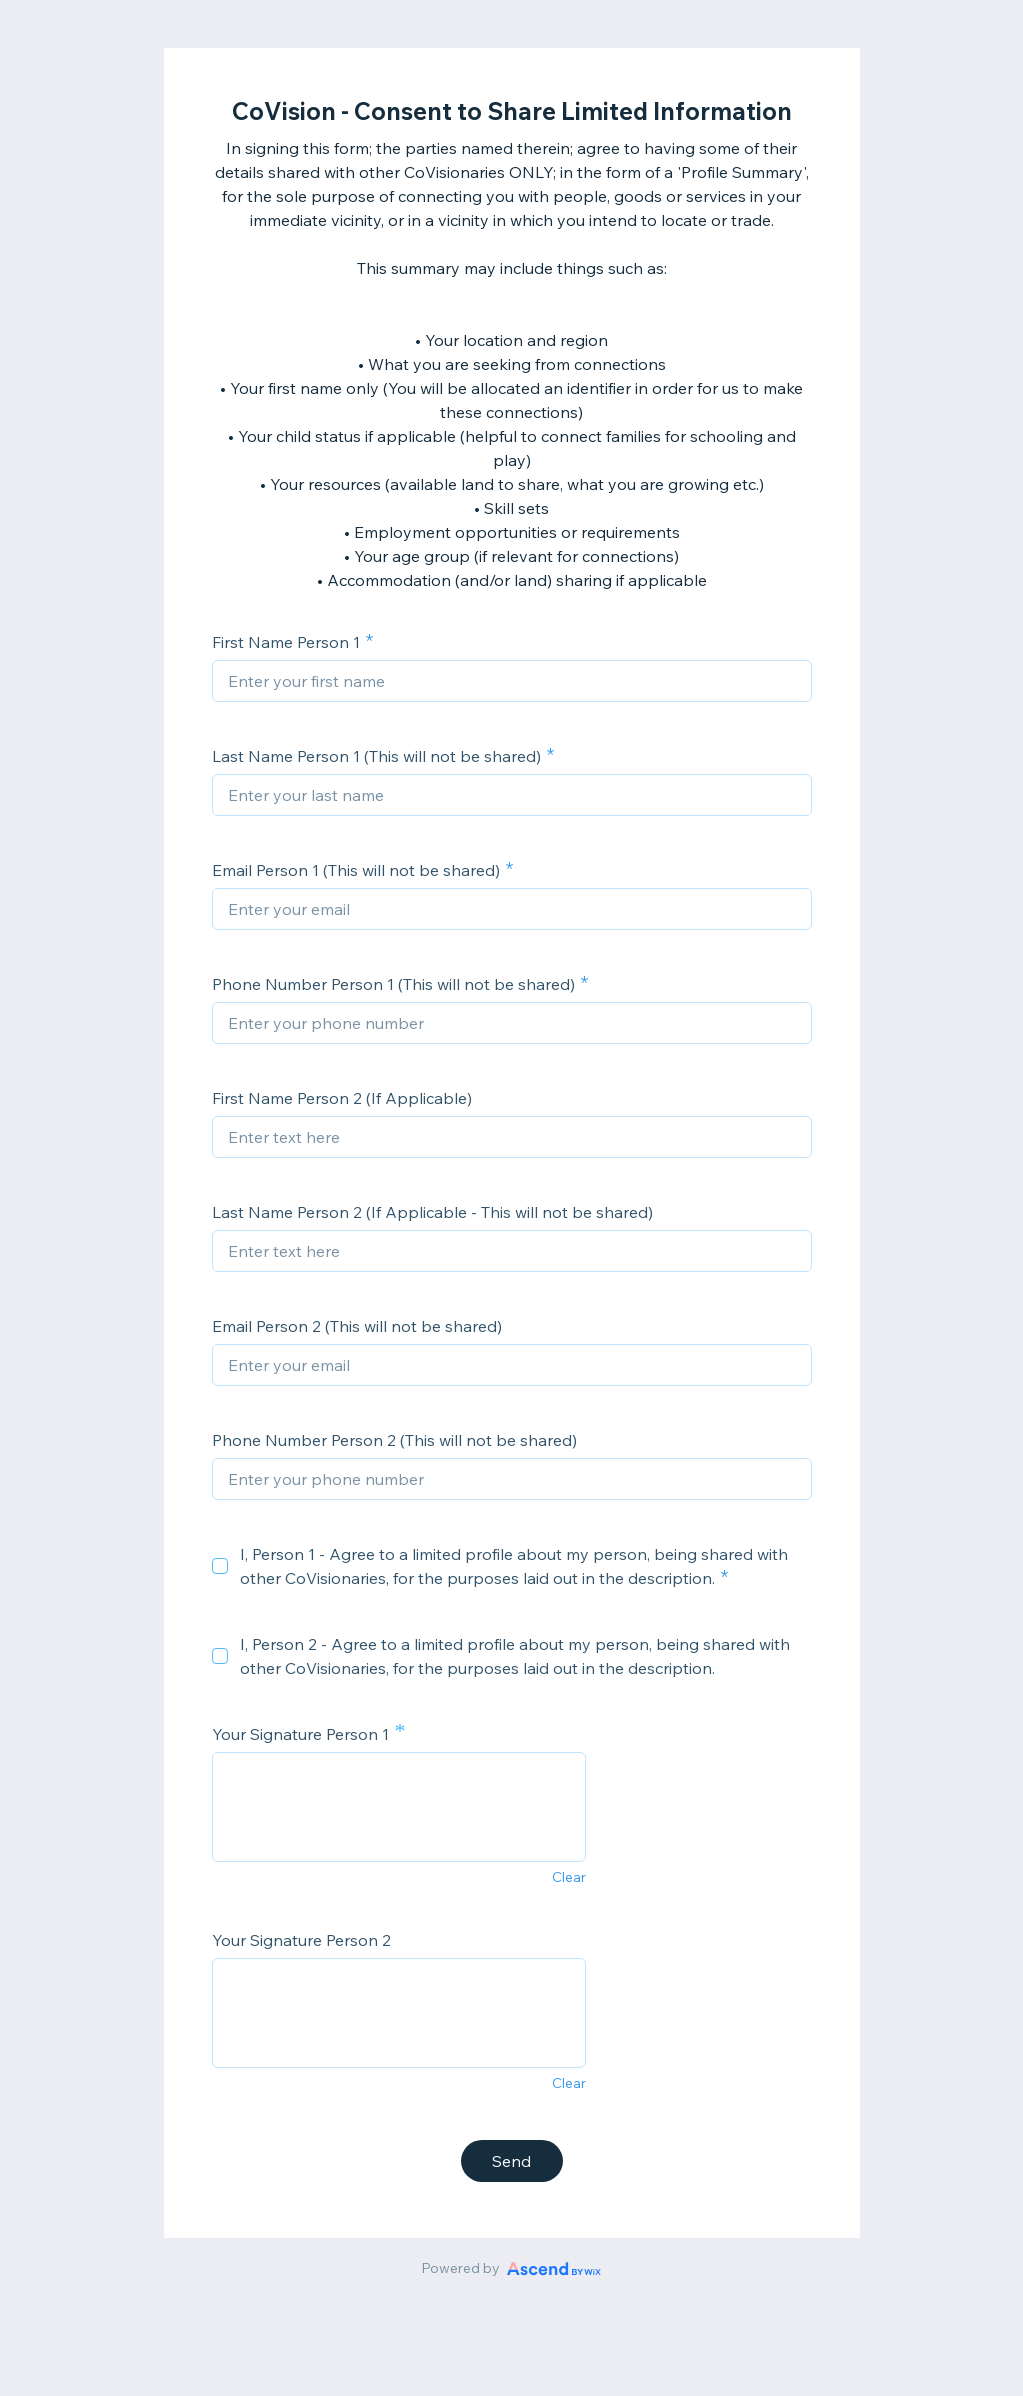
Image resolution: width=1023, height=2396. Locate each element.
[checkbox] (220, 1566)
